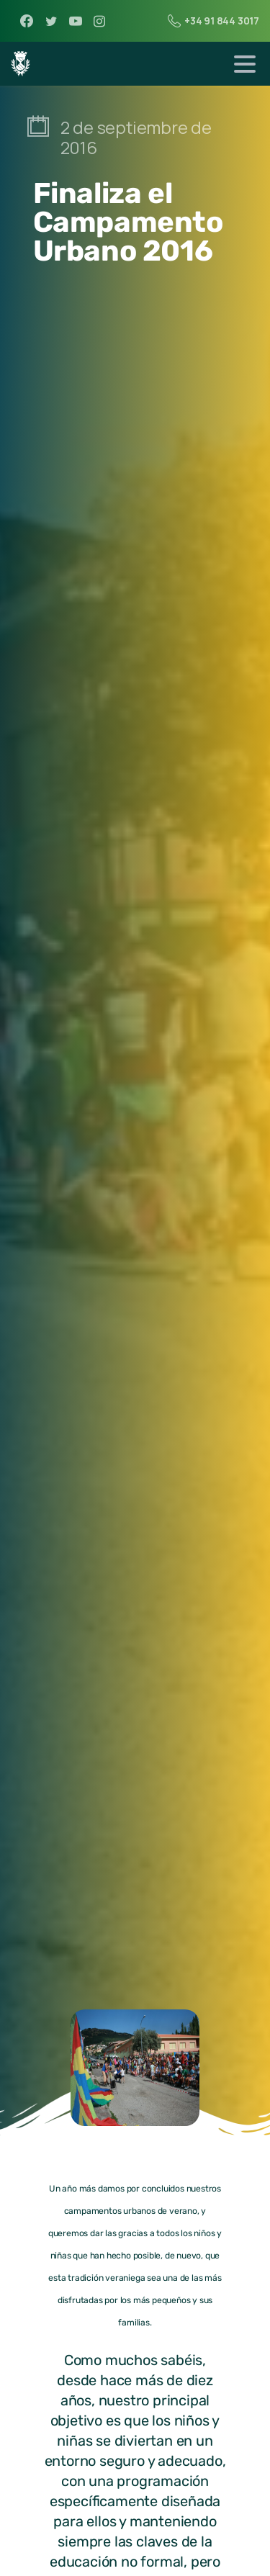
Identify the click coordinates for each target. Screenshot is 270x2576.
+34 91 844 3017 (213, 21)
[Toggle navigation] (244, 64)
